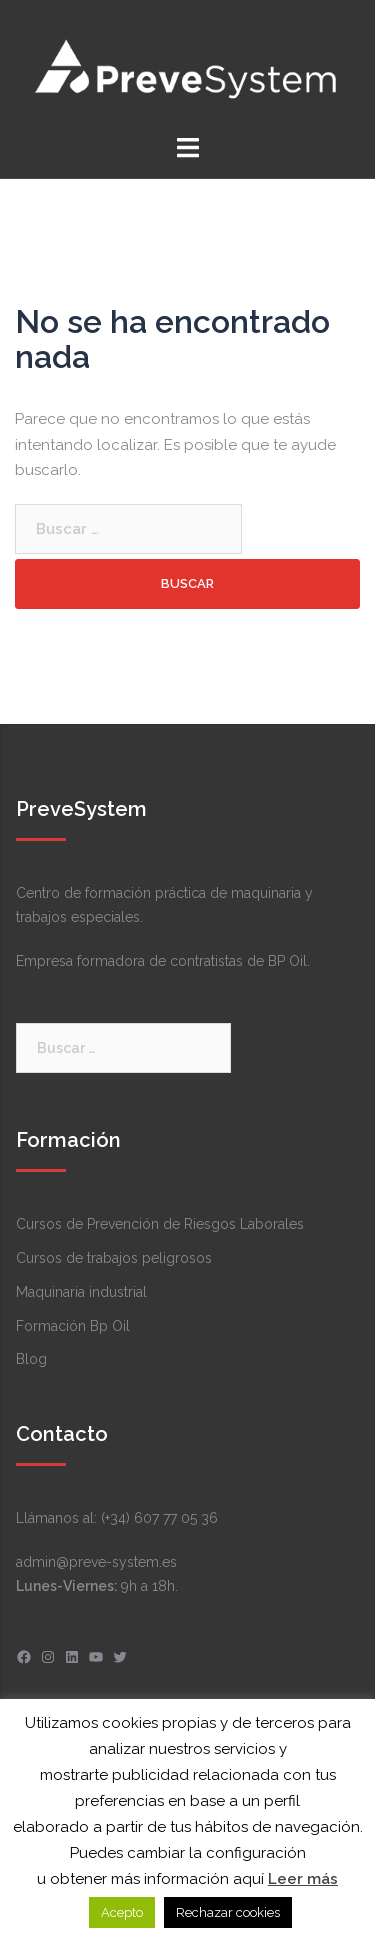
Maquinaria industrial (81, 1292)
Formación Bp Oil (73, 1326)
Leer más (303, 1879)
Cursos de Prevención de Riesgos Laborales (160, 1224)
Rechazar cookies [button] (228, 1912)
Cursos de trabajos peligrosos (114, 1258)
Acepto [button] (122, 1912)
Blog (31, 1359)
